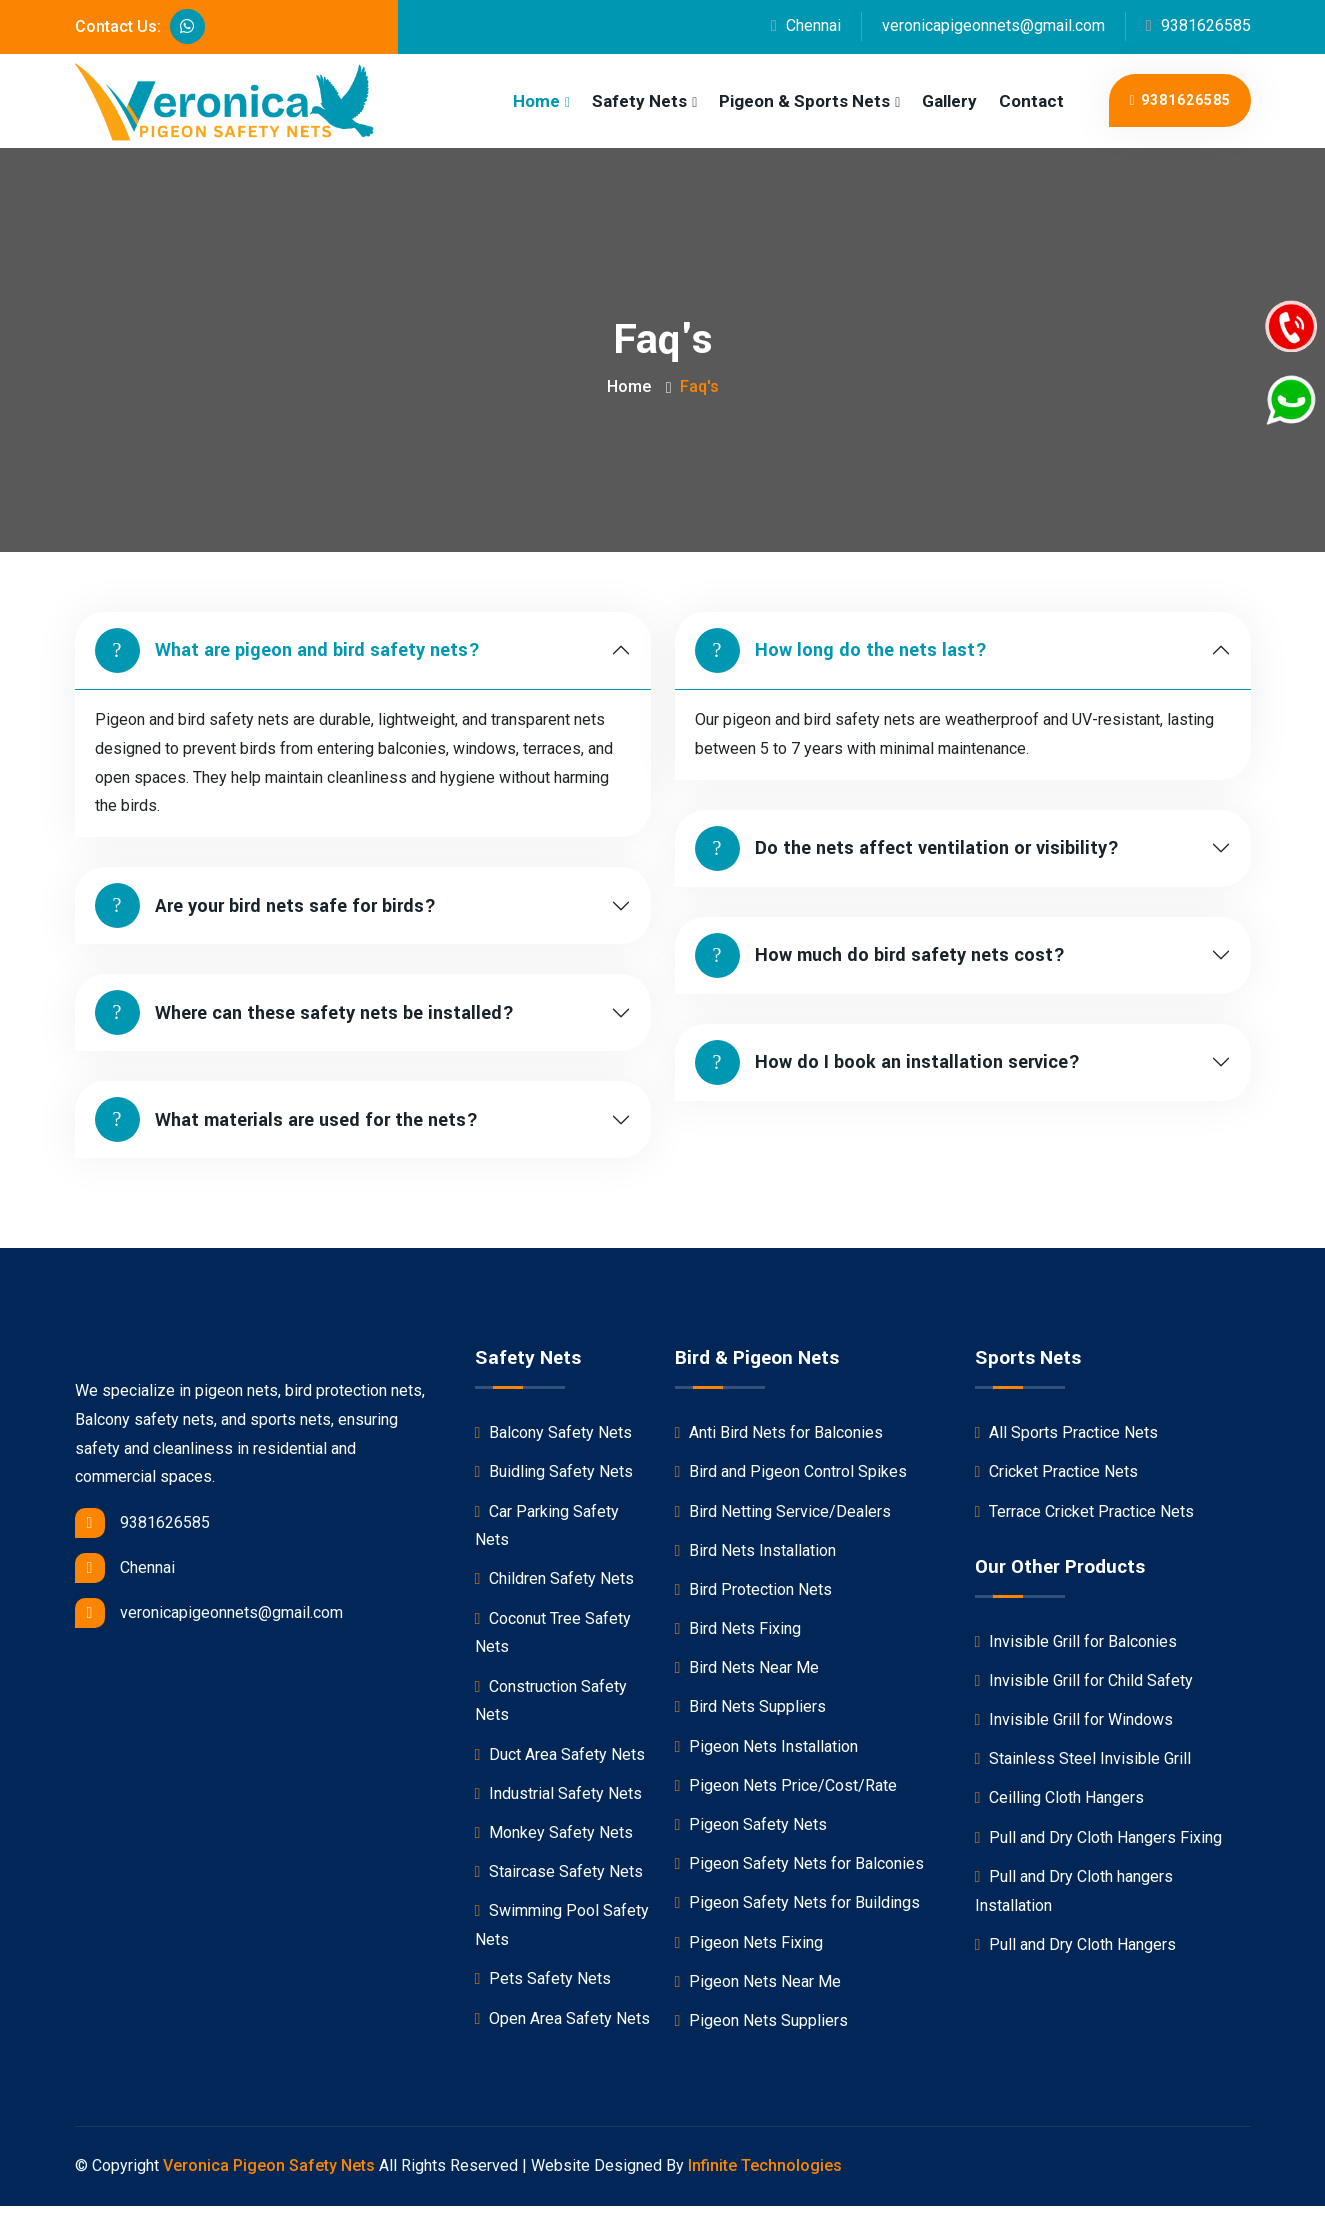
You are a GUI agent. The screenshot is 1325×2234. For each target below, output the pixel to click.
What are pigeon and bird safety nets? (287, 650)
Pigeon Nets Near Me (758, 1981)
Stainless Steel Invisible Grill (1083, 1758)
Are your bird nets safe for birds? (265, 905)
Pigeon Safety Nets (751, 1824)
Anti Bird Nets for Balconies (779, 1432)
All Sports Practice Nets (1067, 1432)
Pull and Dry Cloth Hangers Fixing (1099, 1837)
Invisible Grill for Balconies (1076, 1641)
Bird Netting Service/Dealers (783, 1511)
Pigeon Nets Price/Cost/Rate (786, 1785)
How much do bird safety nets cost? (880, 955)
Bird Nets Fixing (738, 1628)
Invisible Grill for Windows (1074, 1719)
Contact (1031, 101)
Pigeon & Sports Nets (804, 101)
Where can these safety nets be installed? (304, 1012)
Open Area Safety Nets (563, 2018)
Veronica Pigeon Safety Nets (269, 2165)
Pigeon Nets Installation (767, 1746)
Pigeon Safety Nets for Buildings (798, 1902)
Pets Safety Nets (543, 1978)
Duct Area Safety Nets (560, 1754)
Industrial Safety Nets (559, 1793)
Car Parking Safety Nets (547, 1526)
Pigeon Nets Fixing (749, 1942)
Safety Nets (639, 101)
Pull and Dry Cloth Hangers (1076, 1944)
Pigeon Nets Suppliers (762, 2020)
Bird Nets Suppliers (751, 1706)
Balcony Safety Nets (554, 1432)
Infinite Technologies (765, 2165)
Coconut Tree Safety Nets (553, 1633)
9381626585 (1198, 25)
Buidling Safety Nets (554, 1471)
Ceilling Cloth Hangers (1060, 1797)
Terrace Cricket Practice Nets (1085, 1511)
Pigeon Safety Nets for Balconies (800, 1863)
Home (536, 101)
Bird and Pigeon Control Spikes (791, 1471)
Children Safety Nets (555, 1578)
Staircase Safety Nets (559, 1871)
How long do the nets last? (841, 650)
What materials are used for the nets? (286, 1119)
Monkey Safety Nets (554, 1832)
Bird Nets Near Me (747, 1667)
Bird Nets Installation (756, 1550)
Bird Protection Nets (754, 1589)
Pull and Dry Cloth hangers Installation (1074, 1891)
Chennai (806, 25)
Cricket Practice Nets (1057, 1471)
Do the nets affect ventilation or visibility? (907, 848)
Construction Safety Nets (551, 1701)
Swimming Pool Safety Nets (562, 1925)
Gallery (949, 101)
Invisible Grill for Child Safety (1084, 1680)
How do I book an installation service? (887, 1062)
